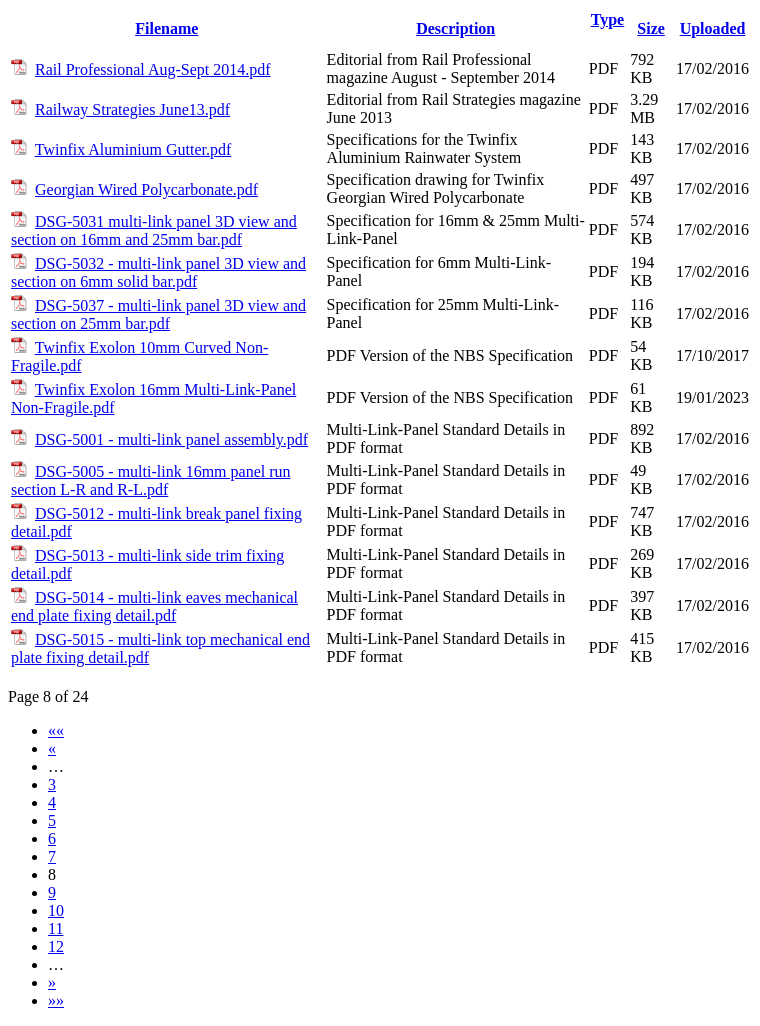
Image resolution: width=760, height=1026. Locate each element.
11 (55, 928)
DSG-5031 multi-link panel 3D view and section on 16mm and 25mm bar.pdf (154, 230)
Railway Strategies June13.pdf (132, 109)
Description (455, 28)
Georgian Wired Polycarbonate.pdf (146, 189)
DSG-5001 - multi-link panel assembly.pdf (171, 439)
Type (607, 19)
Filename (166, 28)
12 (56, 946)
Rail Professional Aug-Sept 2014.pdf (153, 69)
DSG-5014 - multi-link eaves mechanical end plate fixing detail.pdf (154, 606)
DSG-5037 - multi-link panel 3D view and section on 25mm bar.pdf (158, 314)
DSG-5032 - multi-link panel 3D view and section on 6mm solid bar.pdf (158, 272)
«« (56, 730)
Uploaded (713, 28)
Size (651, 28)
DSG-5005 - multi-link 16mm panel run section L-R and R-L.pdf (151, 480)
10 (56, 910)
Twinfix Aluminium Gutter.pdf (133, 149)
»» (56, 1000)
